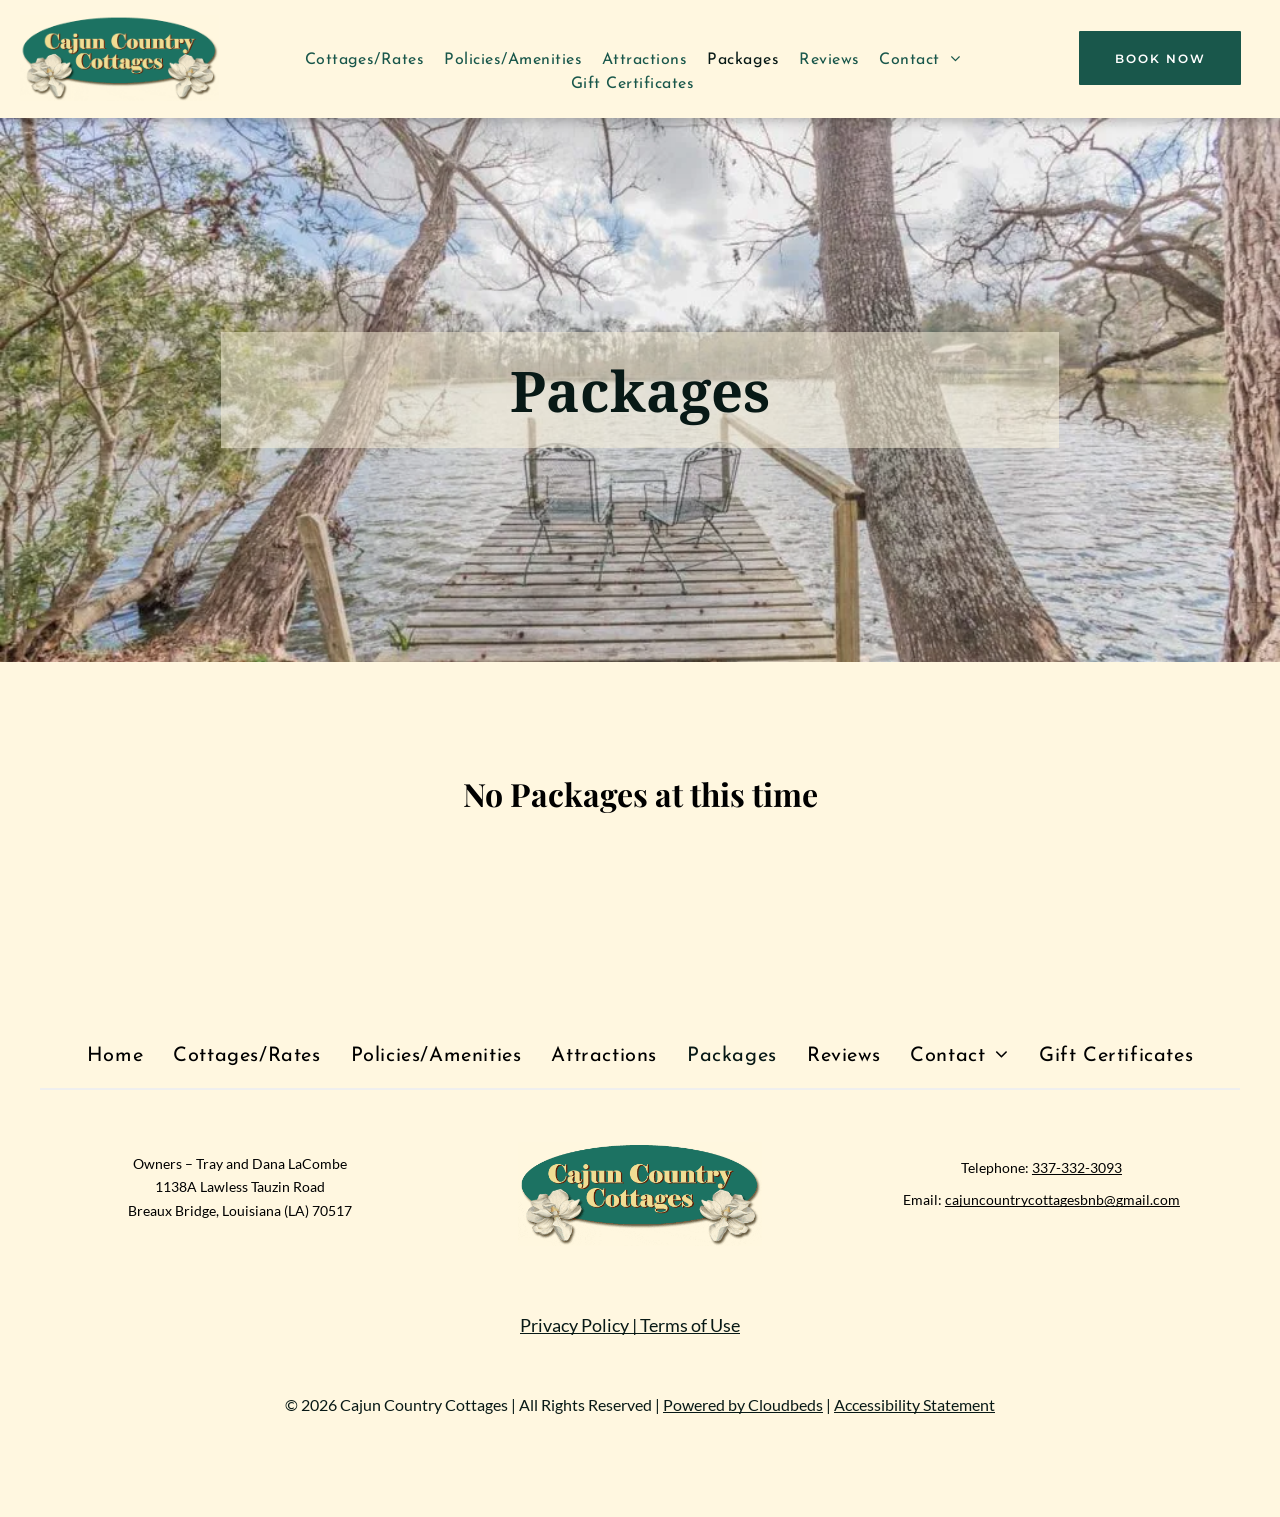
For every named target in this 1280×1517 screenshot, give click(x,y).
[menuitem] (365, 60)
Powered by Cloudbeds (743, 1404)
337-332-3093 (1077, 1167)
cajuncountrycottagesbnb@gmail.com (1062, 1199)
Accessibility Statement (914, 1404)
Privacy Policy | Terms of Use (630, 1325)
